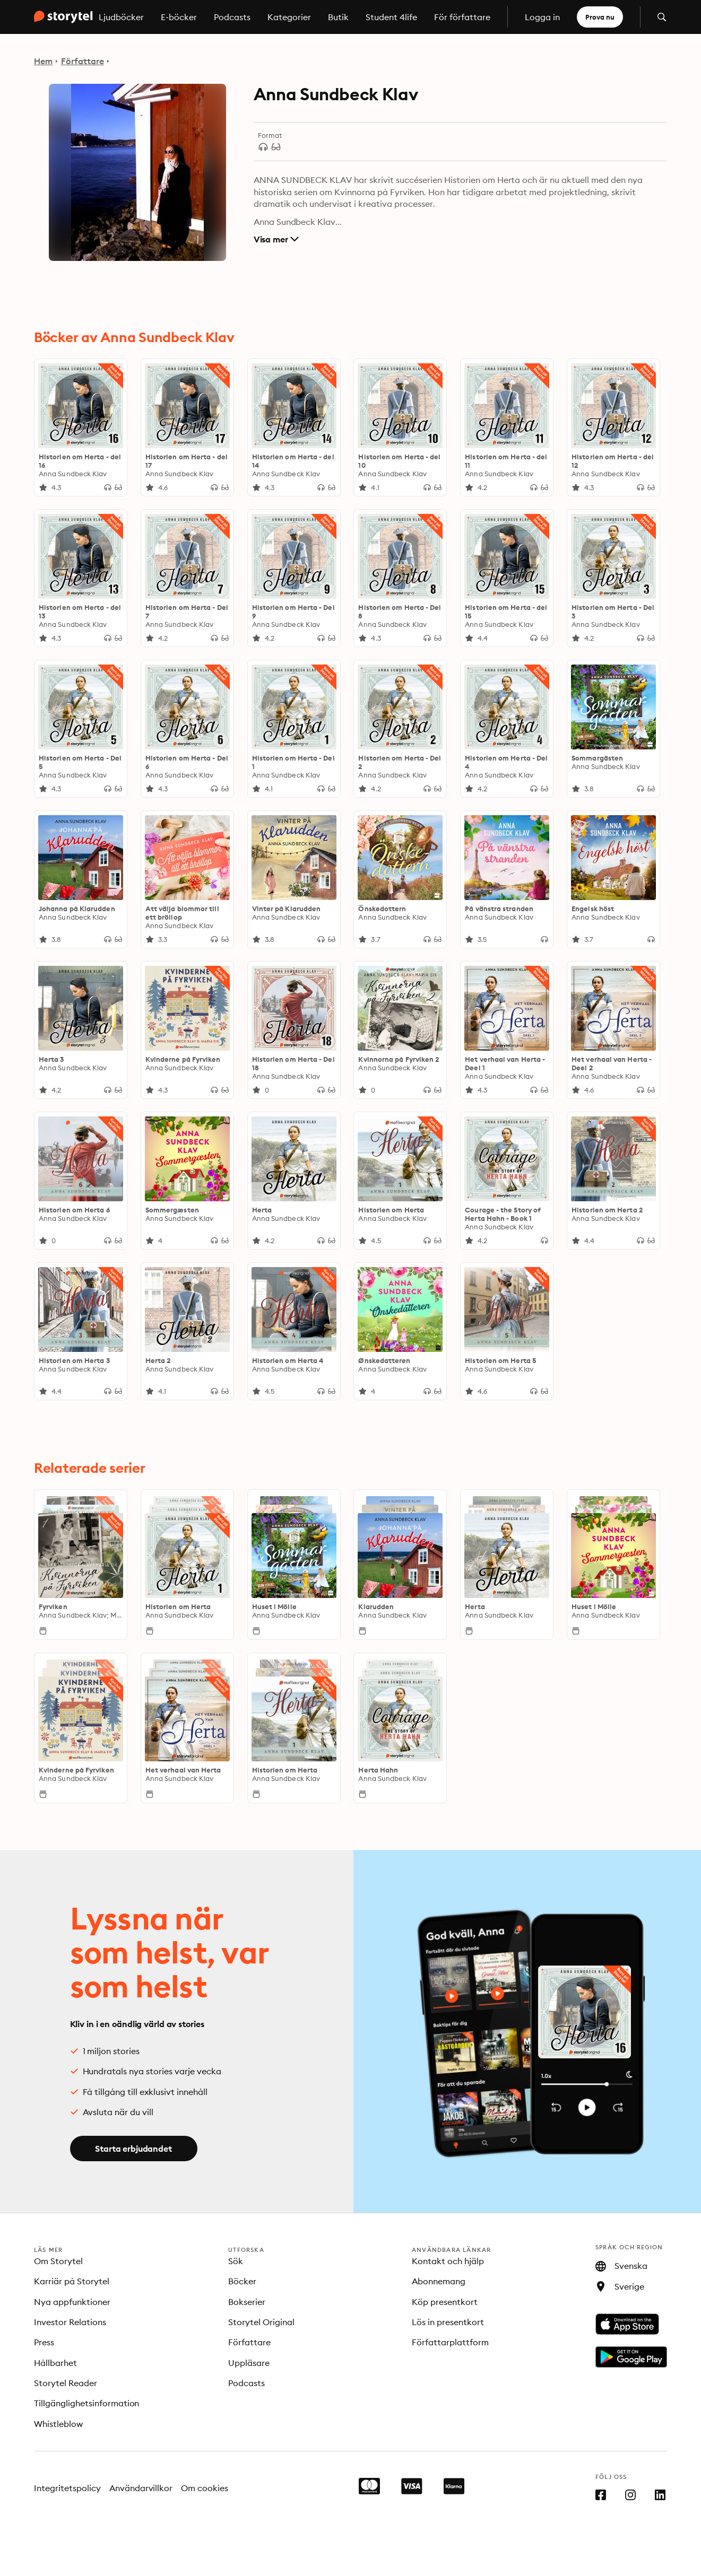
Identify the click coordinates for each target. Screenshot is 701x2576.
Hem (43, 61)
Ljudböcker (121, 17)
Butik (338, 17)
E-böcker (179, 17)
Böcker (242, 2281)
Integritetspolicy (67, 2488)
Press (44, 2342)
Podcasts (232, 17)
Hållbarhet (55, 2362)
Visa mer (276, 239)
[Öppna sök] (661, 17)
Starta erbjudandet (133, 2148)
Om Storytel (58, 2261)
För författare (462, 17)
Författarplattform (450, 2342)
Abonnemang (438, 2281)
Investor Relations (70, 2322)
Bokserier (246, 2301)
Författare (82, 61)
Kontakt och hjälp (448, 2261)
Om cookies (204, 2488)
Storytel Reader (65, 2383)
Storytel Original (261, 2322)
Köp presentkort (445, 2301)
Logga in (542, 17)
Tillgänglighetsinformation (86, 2403)
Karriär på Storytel (71, 2281)
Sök (235, 2261)
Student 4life (391, 17)
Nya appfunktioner (72, 2301)
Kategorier (289, 17)
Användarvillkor (141, 2488)
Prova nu (600, 17)
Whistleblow (58, 2423)
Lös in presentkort (448, 2322)
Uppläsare (249, 2362)
